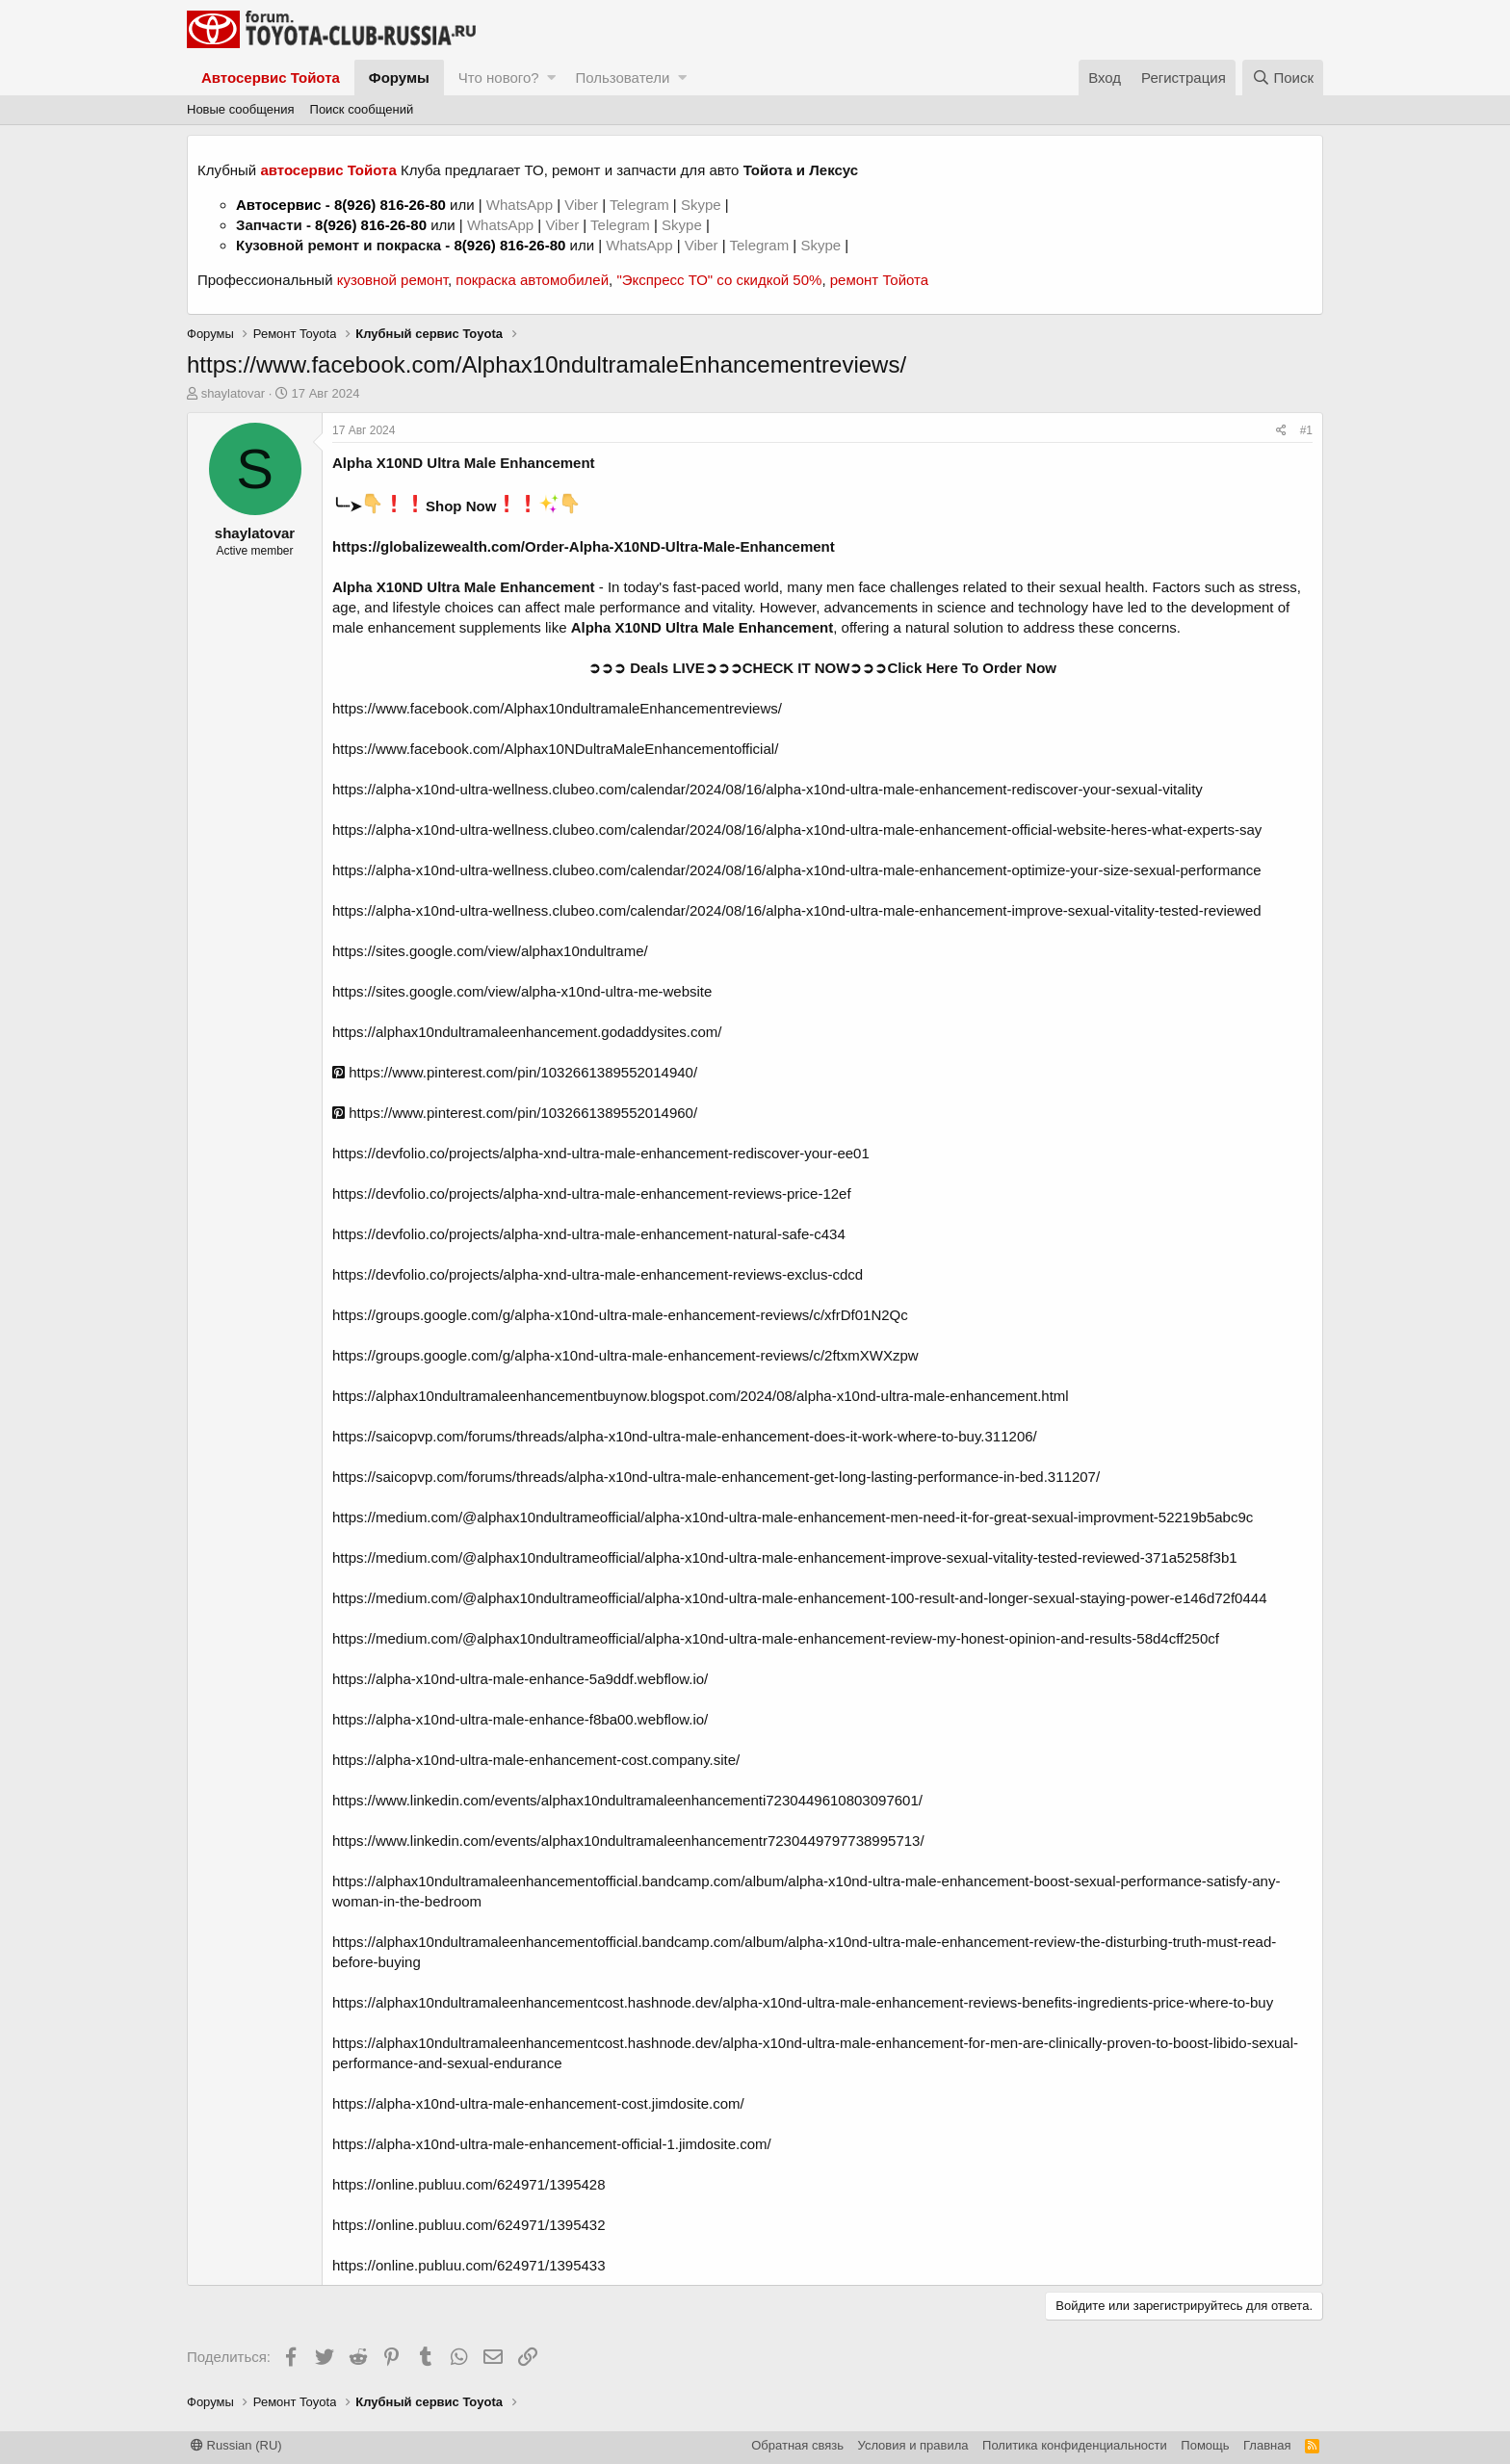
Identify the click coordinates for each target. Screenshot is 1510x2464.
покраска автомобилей (532, 280)
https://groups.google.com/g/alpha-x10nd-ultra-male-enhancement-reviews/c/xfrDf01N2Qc (620, 1315)
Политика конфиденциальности (1074, 2445)
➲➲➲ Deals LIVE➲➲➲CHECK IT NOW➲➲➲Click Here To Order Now (822, 668)
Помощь (1205, 2445)
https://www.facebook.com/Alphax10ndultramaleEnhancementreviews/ (557, 708)
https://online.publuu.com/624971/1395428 (469, 2184)
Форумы (399, 77)
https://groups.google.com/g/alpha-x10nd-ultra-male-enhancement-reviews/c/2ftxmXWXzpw (625, 1355)
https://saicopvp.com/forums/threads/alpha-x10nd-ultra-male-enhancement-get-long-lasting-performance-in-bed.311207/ (716, 1476)
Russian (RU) (236, 2445)
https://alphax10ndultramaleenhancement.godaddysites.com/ (526, 1032)
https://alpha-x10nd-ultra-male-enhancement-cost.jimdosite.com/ (538, 2103)
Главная (1266, 2445)
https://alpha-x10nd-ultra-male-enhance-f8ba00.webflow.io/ (520, 1719)
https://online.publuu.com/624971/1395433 (469, 2265)
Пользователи (622, 77)
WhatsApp (521, 204)
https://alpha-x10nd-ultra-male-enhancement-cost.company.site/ (536, 1759)
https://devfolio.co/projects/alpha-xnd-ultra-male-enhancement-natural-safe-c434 (589, 1234)
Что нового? (498, 77)
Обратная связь (797, 2445)
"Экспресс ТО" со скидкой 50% (718, 280)
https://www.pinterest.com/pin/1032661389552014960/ (514, 1112)
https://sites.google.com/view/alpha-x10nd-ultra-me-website (522, 991)
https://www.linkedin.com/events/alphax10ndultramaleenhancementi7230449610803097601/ (627, 1800)
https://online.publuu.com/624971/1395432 (469, 2225)
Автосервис (279, 204)
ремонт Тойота (879, 280)
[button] (551, 77)
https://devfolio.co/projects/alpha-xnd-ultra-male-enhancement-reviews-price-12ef (591, 1193)
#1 (1306, 430)
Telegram (641, 204)
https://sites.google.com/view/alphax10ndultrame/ (490, 951)
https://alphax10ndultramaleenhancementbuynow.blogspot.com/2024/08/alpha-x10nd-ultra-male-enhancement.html (700, 1396)
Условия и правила (913, 2445)
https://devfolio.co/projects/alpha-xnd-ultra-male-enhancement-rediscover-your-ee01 (601, 1153)
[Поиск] (1282, 77)
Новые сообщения (241, 109)
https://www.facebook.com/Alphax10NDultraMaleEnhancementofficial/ (555, 748)
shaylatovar (233, 393)
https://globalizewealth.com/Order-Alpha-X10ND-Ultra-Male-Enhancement (583, 546)
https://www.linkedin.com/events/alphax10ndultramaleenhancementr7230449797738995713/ (628, 1840)
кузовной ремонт (392, 280)
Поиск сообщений (362, 109)
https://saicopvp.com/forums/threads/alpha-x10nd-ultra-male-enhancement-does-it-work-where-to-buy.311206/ (684, 1436)
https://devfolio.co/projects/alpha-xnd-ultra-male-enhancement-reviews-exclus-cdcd (597, 1274)
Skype (703, 204)
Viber (581, 204)
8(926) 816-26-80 (390, 204)
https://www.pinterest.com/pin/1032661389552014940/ (514, 1072)
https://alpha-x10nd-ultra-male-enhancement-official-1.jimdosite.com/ (551, 2144)
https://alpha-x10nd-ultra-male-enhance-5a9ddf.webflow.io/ (520, 1679)
